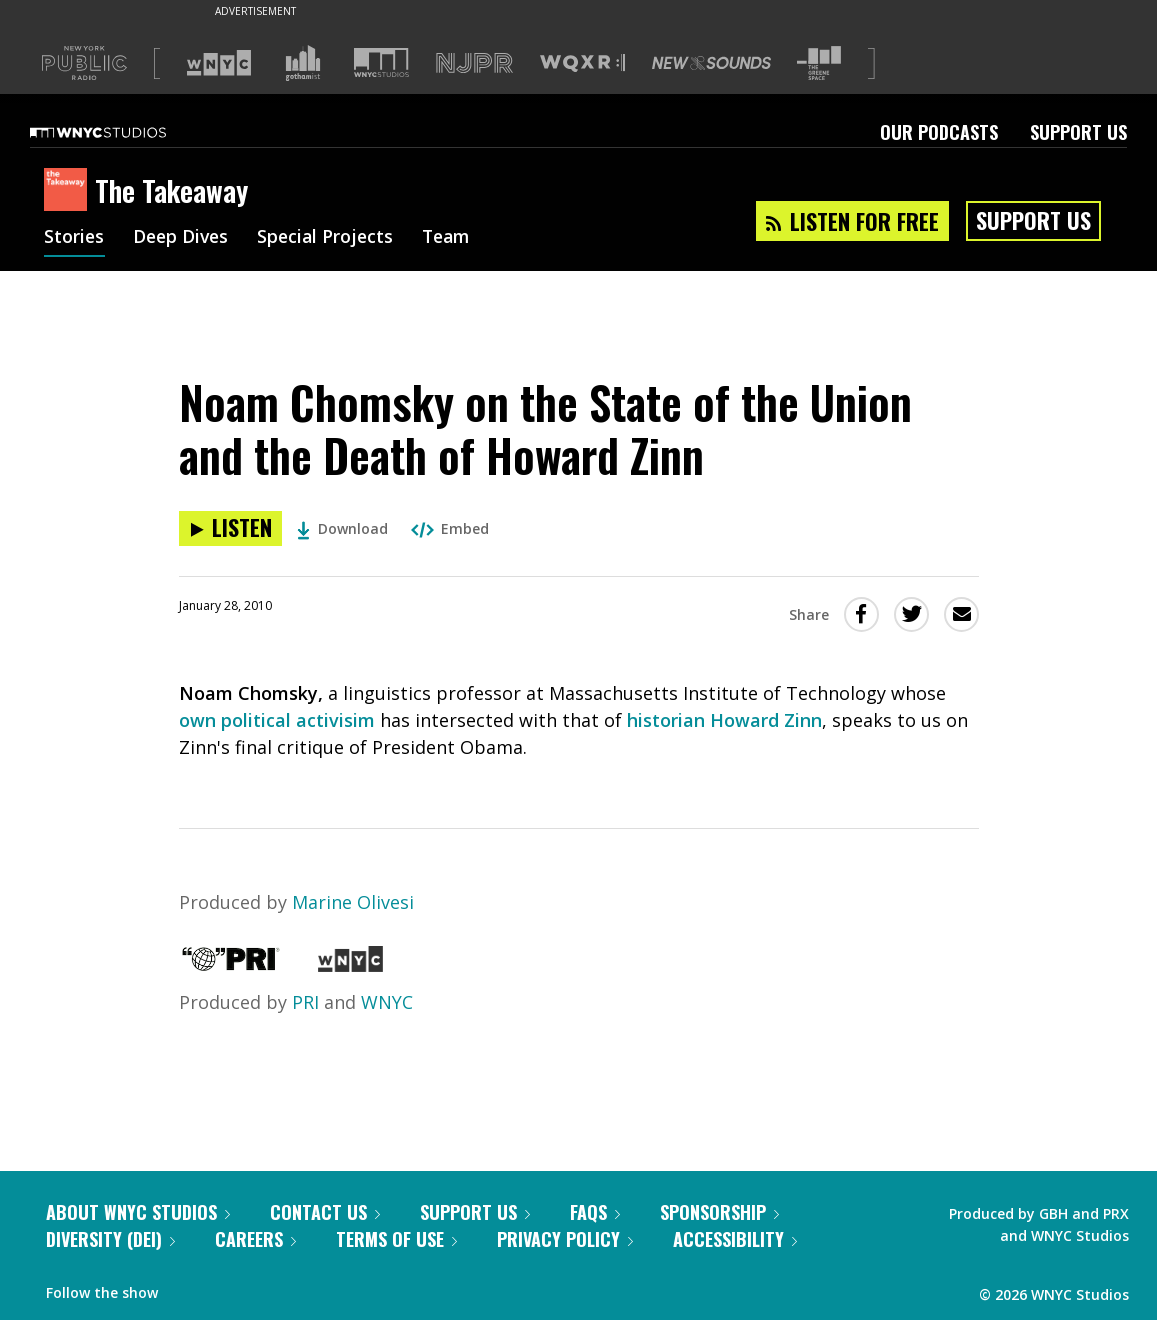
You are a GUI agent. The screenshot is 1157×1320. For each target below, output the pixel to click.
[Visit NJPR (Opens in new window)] (474, 63)
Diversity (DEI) (110, 1239)
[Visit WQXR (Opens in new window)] (582, 63)
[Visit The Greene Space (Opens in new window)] (819, 63)
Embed (450, 528)
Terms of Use (396, 1239)
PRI (305, 1002)
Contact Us (325, 1212)
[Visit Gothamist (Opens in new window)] (303, 63)
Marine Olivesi (353, 902)
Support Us (1078, 132)
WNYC (387, 1002)
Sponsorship (719, 1212)
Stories (74, 238)
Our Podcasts (939, 132)
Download (342, 528)
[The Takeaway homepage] (69, 191)
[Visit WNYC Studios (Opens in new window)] (381, 62)
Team (455, 238)
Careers (255, 1239)
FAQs (595, 1212)
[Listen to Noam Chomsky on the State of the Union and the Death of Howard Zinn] (230, 528)
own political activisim (277, 720)
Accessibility (735, 1239)
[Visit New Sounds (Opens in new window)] (711, 63)
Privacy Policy (565, 1239)
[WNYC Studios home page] (123, 132)
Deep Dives (183, 238)
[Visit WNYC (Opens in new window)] (219, 63)
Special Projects (331, 238)
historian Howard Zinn (724, 720)
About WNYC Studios (138, 1212)
